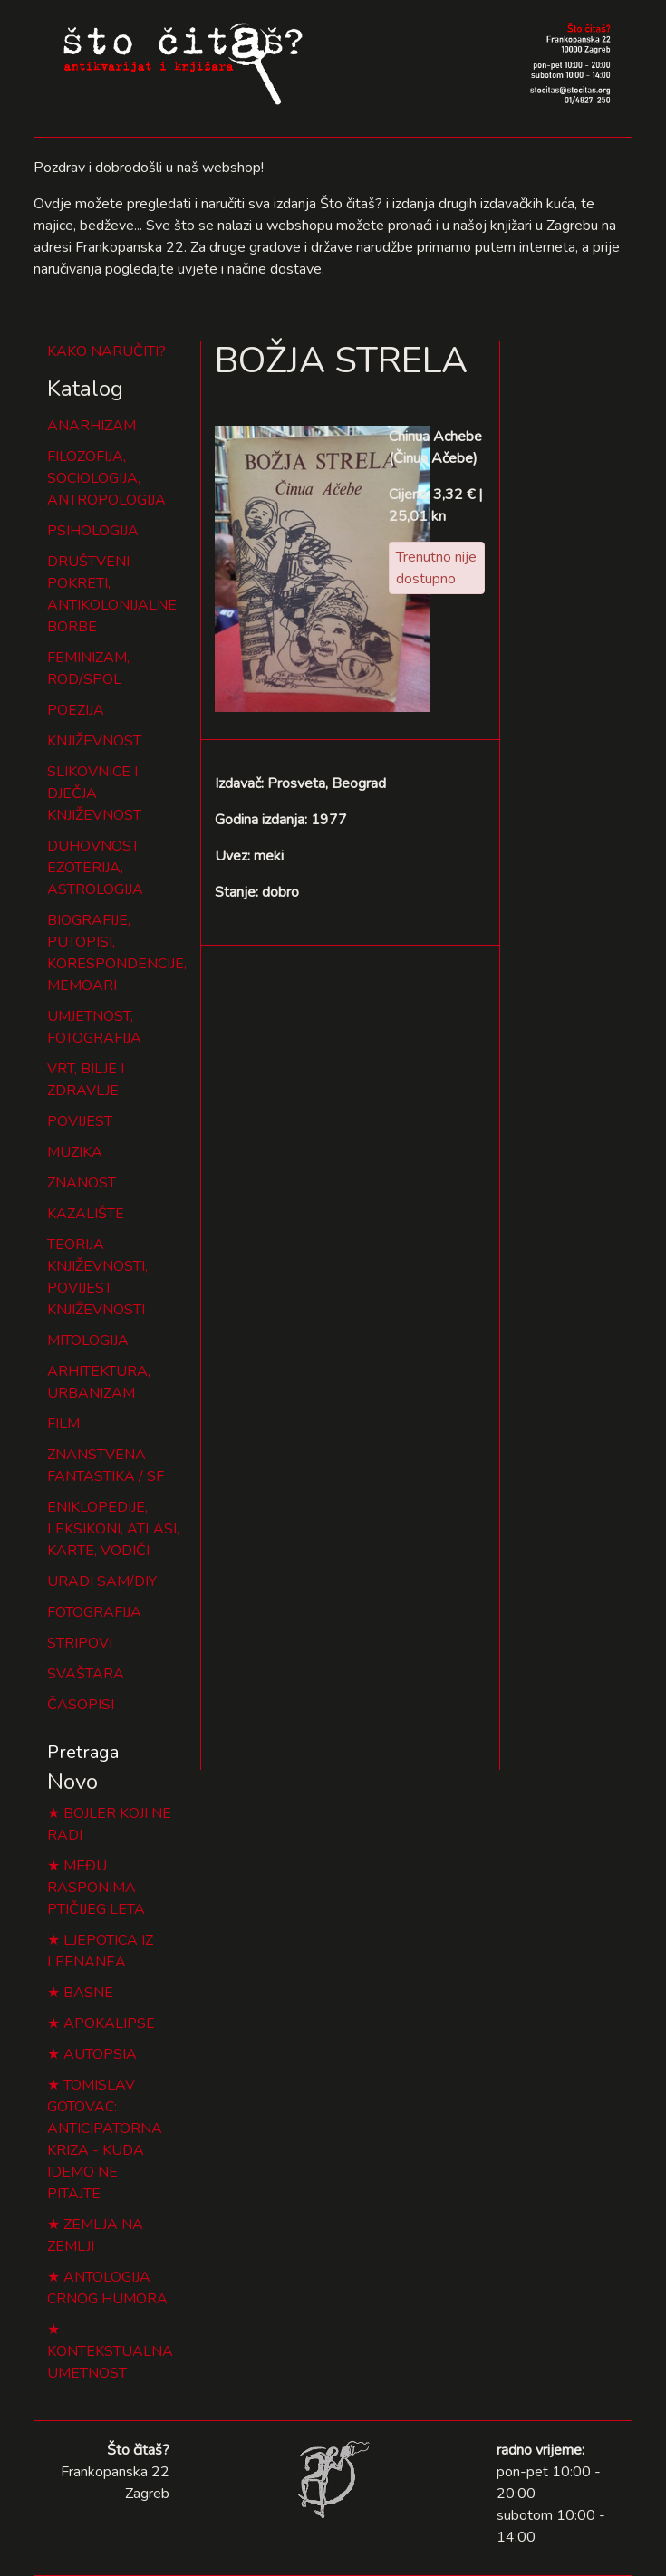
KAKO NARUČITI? (106, 351)
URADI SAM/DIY (102, 1581)
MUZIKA (74, 1152)
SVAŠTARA (85, 1674)
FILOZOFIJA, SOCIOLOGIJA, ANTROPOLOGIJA (106, 478)
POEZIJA (75, 710)
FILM (63, 1424)
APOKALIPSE (109, 2023)
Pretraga (83, 1752)
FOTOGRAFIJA (94, 1612)
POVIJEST (79, 1121)
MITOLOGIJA (88, 1340)
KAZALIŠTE (85, 1214)
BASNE (88, 1993)
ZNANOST (81, 1183)
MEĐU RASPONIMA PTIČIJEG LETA (96, 1887)
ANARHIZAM (91, 426)
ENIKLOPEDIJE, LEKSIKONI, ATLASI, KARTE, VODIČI (113, 1529)
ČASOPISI (80, 1705)
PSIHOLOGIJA (93, 531)
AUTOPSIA (100, 2054)
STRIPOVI (79, 1643)
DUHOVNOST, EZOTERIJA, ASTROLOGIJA (95, 867)
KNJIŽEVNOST (94, 741)
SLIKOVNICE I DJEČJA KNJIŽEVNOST (94, 793)
